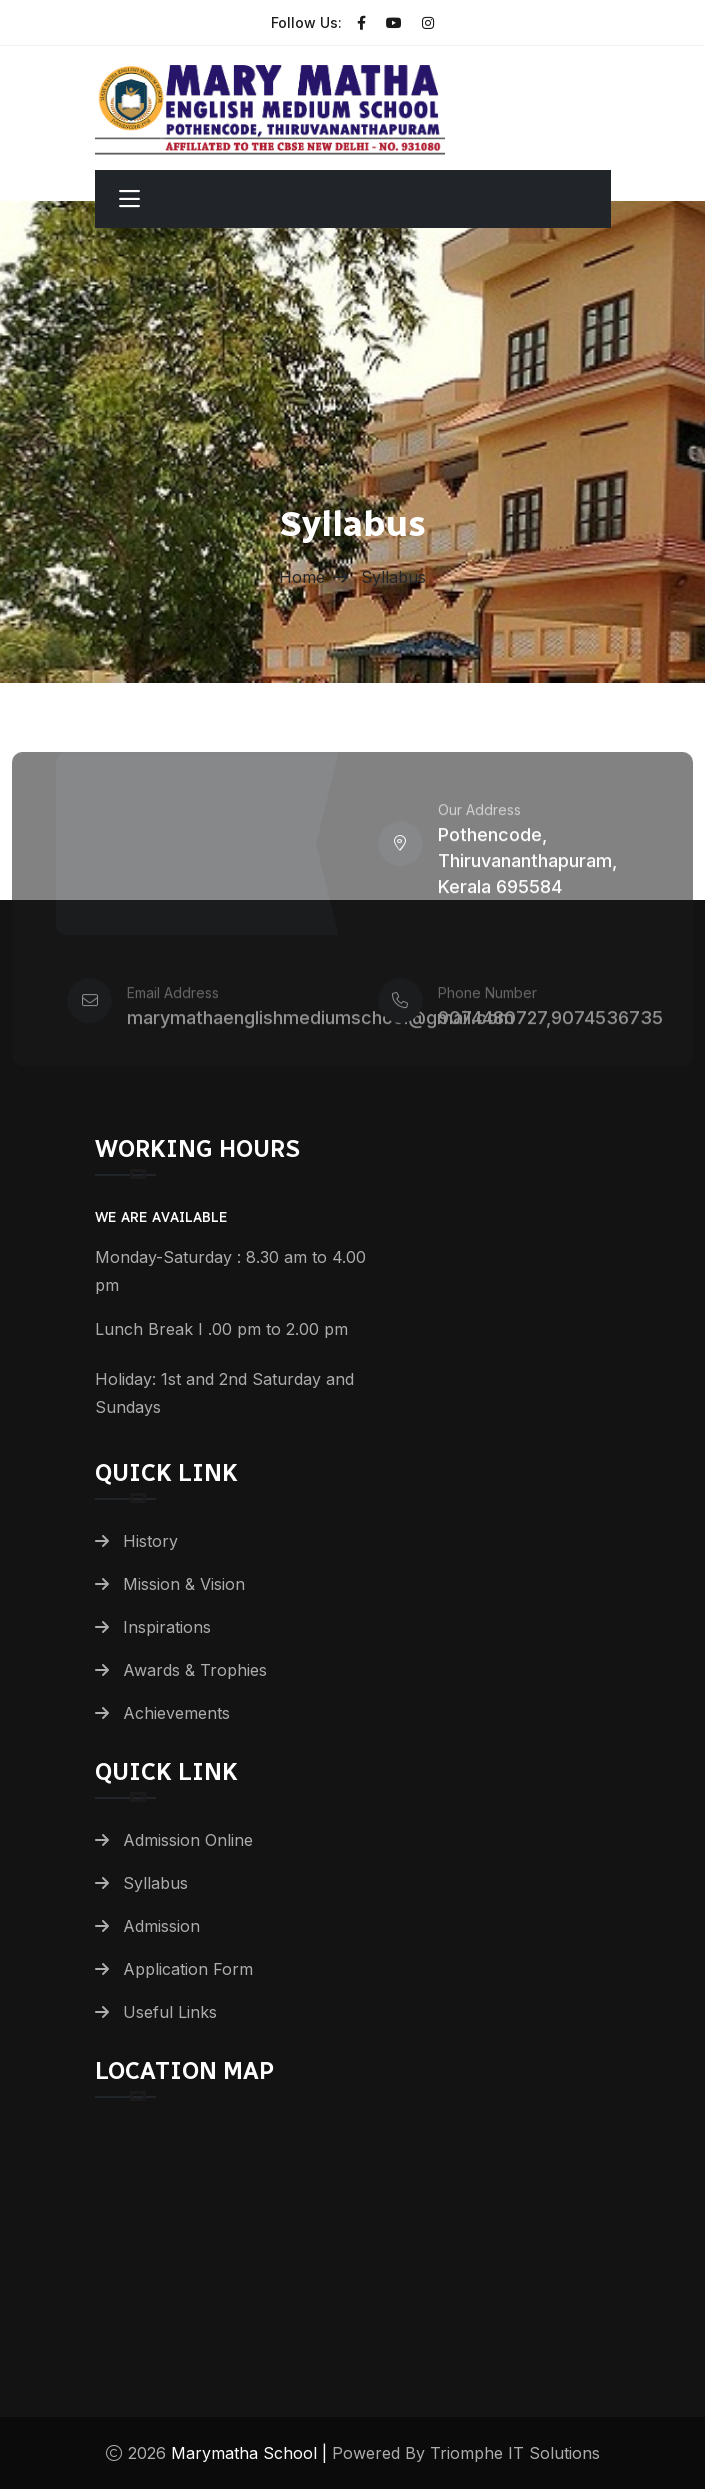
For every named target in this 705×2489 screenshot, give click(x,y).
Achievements (176, 1713)
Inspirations (167, 1627)
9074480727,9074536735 (550, 1025)
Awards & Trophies (195, 1670)
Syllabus (155, 1883)
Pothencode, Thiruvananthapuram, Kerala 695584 (527, 868)
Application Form (188, 1969)
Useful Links (170, 2012)
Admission (161, 1926)
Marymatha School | (251, 2453)
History (150, 1541)
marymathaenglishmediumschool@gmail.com (320, 1025)
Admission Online (188, 1840)
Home (302, 577)
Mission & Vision (184, 1584)
